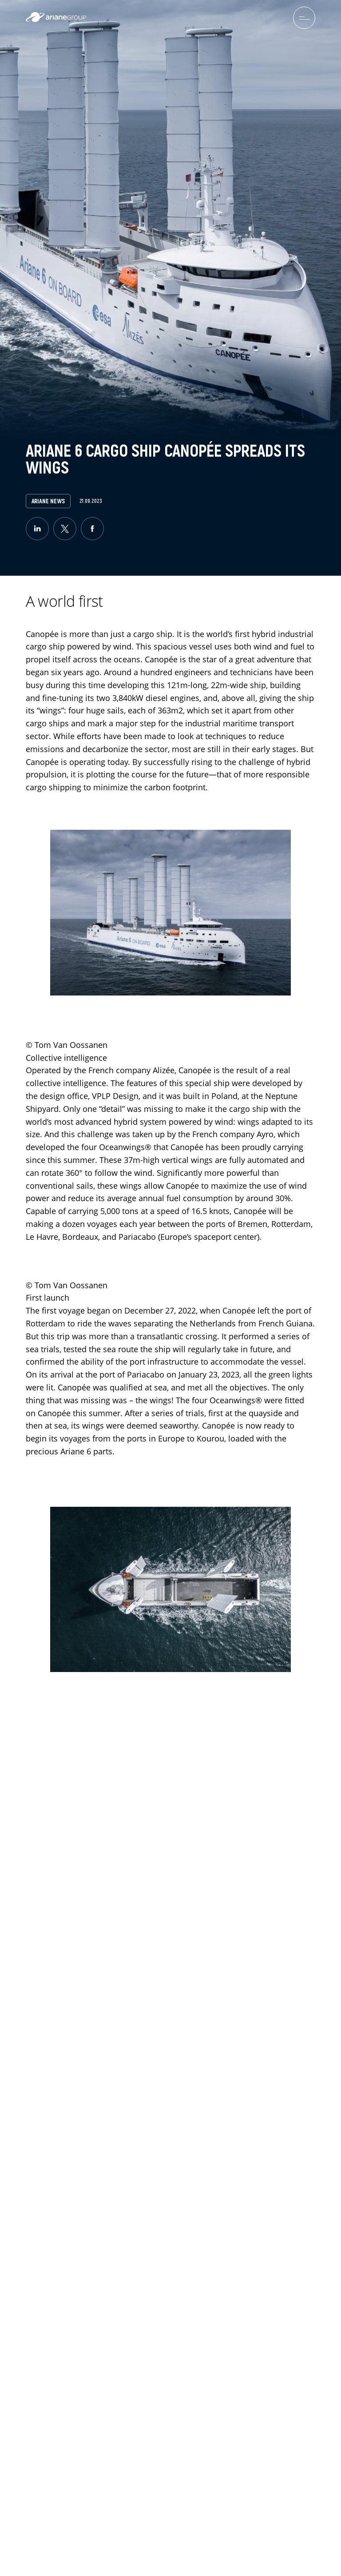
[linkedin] (37, 528)
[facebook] (92, 528)
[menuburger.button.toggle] (304, 18)
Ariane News (48, 501)
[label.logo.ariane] (56, 20)
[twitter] (64, 528)
